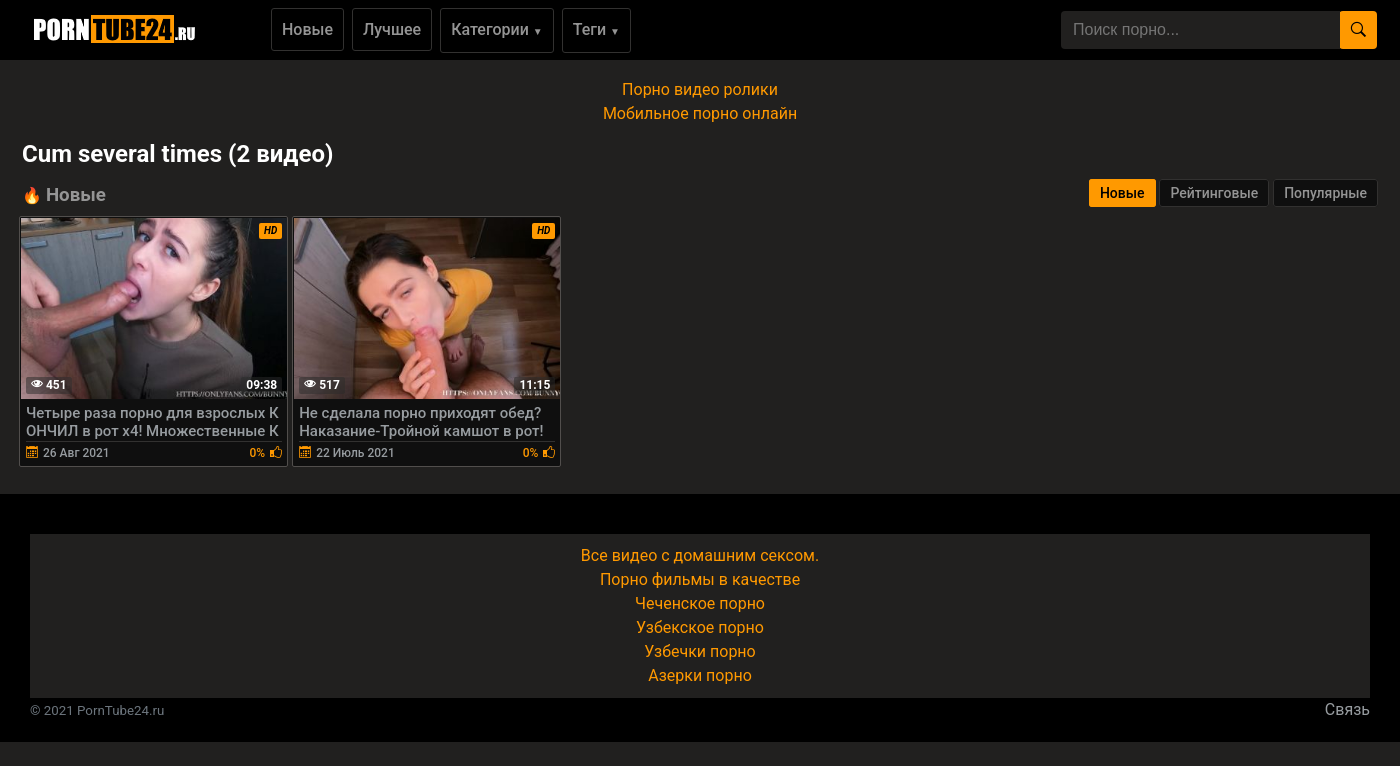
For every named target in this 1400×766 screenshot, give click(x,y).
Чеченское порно (700, 603)
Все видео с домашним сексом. (700, 555)
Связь (1347, 709)
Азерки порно (700, 675)
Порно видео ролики (700, 89)
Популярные (1325, 193)
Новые (307, 29)
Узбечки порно (699, 651)
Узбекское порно (700, 627)
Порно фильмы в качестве (700, 579)
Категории (497, 29)
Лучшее (392, 29)
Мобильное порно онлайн (700, 113)
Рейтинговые (1214, 193)
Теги (596, 29)
